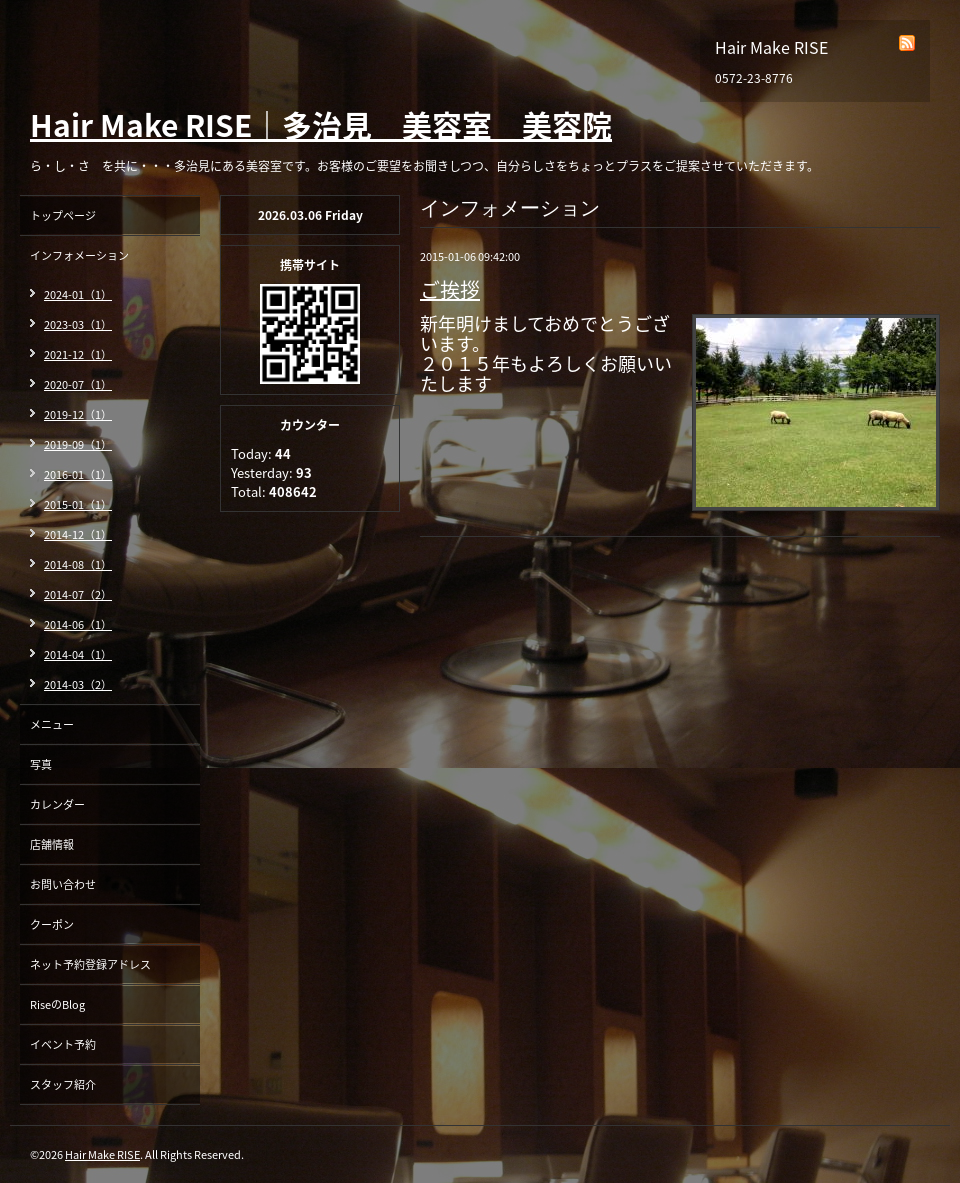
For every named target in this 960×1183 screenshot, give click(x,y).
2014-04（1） (78, 654)
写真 (41, 764)
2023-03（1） (78, 324)
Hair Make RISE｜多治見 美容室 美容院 (321, 124)
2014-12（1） (78, 534)
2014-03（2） (78, 684)
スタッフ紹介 (63, 1084)
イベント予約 (63, 1044)
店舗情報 (52, 844)
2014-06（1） (78, 624)
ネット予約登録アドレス (90, 964)
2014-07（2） (78, 594)
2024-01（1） (78, 294)
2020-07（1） (78, 384)
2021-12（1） (78, 354)
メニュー (52, 724)
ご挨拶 (450, 289)
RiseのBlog (57, 1004)
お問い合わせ (63, 884)
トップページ (63, 215)
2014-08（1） (78, 564)
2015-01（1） (78, 504)
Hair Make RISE (102, 1154)
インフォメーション (79, 255)
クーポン (52, 924)
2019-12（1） (78, 414)
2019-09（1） (78, 444)
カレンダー (57, 804)
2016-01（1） (78, 474)
